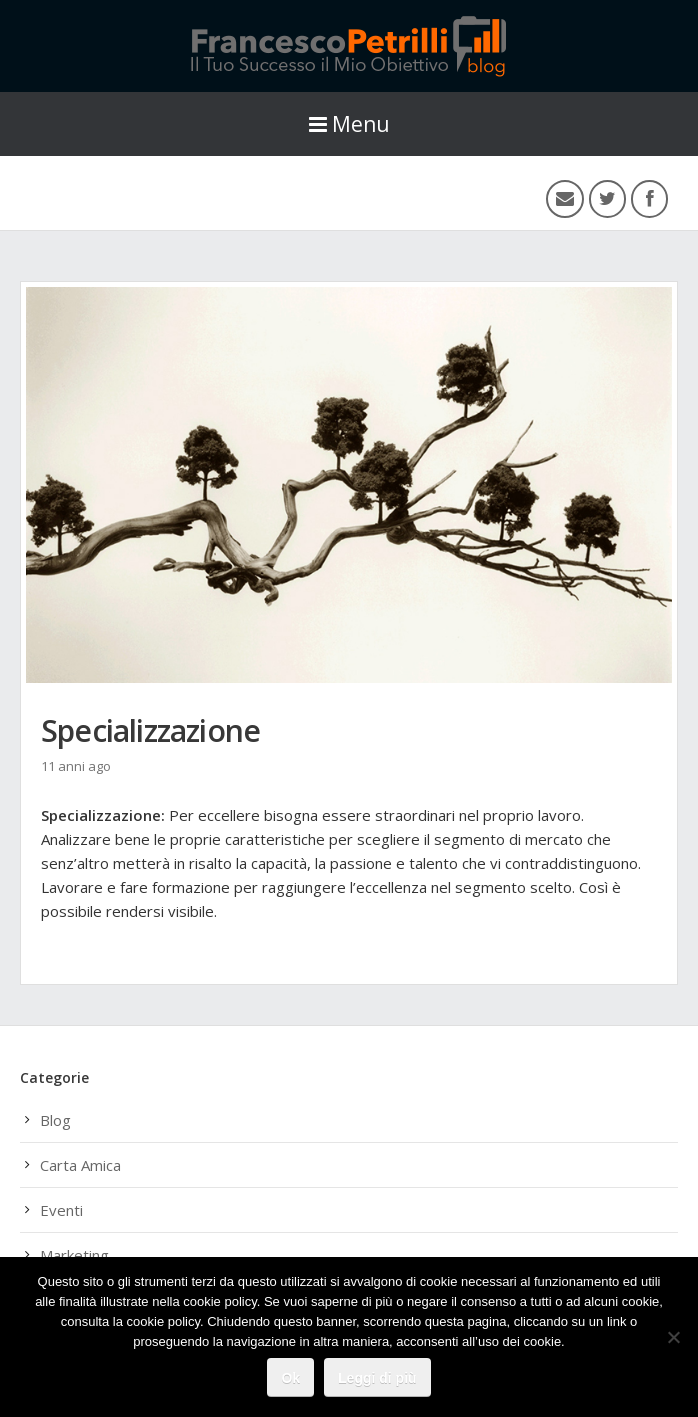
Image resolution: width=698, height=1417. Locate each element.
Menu (349, 124)
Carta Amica (80, 1165)
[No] (673, 1337)
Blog (55, 1120)
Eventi (61, 1210)
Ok (290, 1378)
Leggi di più (377, 1378)
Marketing (74, 1255)
